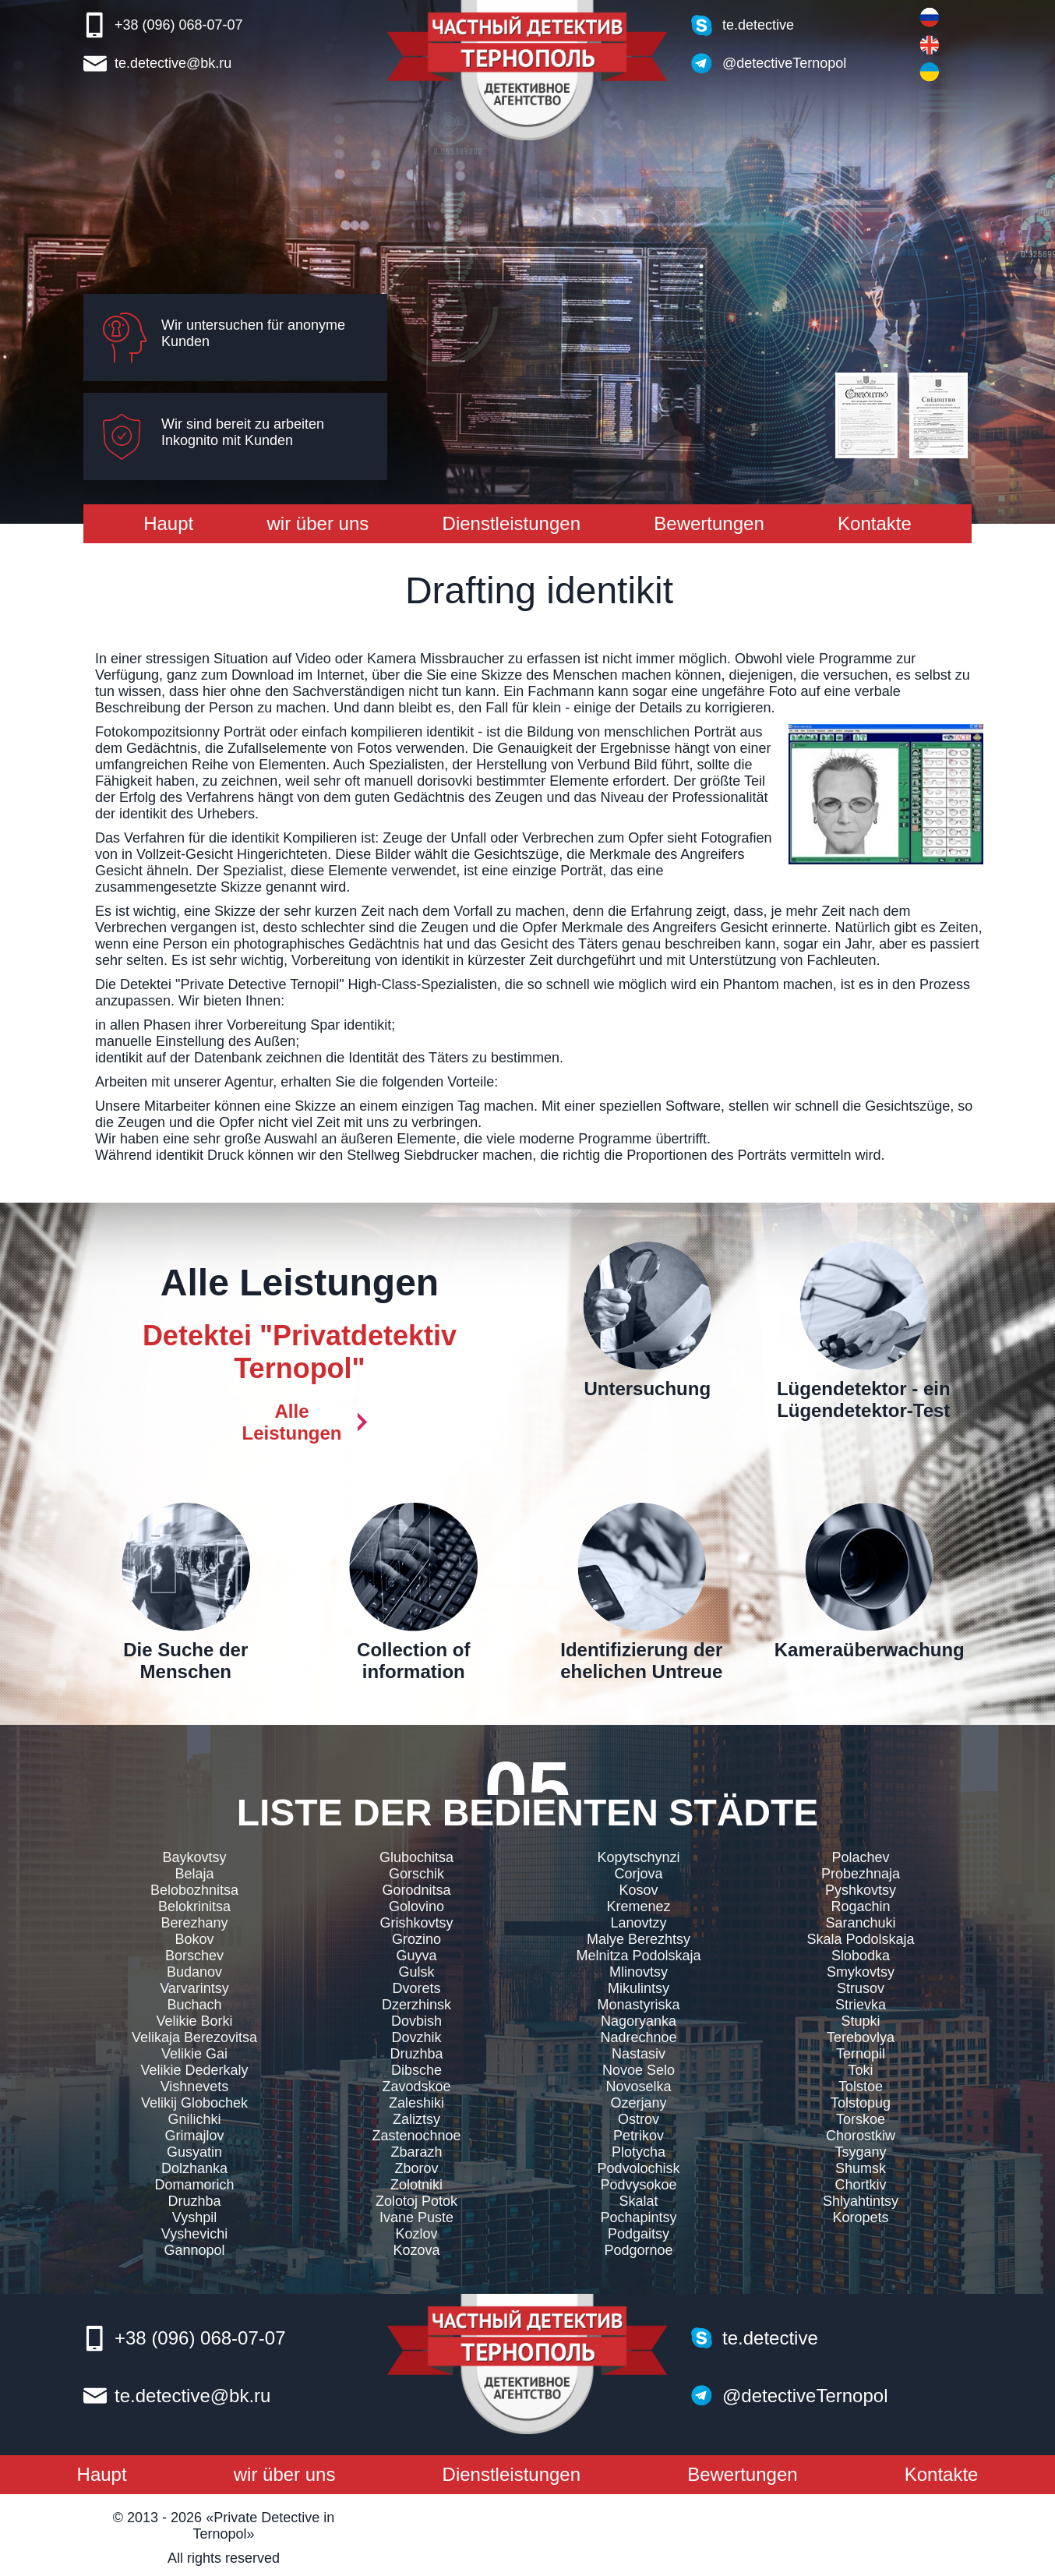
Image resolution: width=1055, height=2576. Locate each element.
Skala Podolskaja (860, 1939)
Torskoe (860, 2119)
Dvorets (416, 1988)
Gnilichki (194, 2119)
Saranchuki (860, 1923)
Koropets (860, 2217)
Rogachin (860, 1906)
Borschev (194, 1955)
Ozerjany (638, 2103)
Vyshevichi (194, 2234)
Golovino (416, 1906)
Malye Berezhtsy (638, 1939)
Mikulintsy (638, 1988)
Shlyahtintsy (860, 2201)
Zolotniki (416, 2185)
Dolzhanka (194, 2168)
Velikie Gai (194, 2054)
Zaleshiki (416, 2103)
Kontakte (875, 523)
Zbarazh (416, 2152)
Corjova (638, 1874)
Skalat (638, 2201)
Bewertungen (709, 523)
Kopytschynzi (638, 1857)
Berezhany (194, 1923)
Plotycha (638, 2152)
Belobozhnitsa (194, 1890)
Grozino (416, 1939)
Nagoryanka (638, 2021)
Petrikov (638, 2135)
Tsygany (860, 2152)
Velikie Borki (194, 2021)
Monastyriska (638, 2004)
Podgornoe (638, 2250)
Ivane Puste (416, 2217)
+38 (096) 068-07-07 (179, 25)
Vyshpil (194, 2217)
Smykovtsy (860, 1972)
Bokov (194, 1939)
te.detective (758, 25)
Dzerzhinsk (416, 2004)
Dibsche (416, 2070)
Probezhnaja (860, 1874)
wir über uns (318, 523)
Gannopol (194, 2250)
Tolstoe (860, 2086)
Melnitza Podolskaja (638, 1955)
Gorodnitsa (416, 1890)
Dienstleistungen (511, 523)
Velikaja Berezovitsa (194, 2037)
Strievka (860, 2004)
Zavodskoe (416, 2086)
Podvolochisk (638, 2168)
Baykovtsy (194, 1857)
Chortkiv (860, 2185)
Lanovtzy (638, 1923)
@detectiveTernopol (784, 63)
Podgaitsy (638, 2234)
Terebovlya (860, 2037)
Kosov (638, 1890)
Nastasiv (638, 2054)
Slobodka (860, 1955)
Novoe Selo (638, 2070)
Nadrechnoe (638, 2037)
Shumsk (860, 2168)
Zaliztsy (416, 2119)
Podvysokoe (638, 2185)
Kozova (416, 2250)
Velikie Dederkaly (194, 2070)
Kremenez (638, 1906)
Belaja (194, 1874)
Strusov (860, 1988)
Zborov (416, 2168)
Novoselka (638, 2086)
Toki (860, 2070)
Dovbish (416, 2021)
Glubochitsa (416, 1857)
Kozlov (416, 2234)
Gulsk (416, 1972)
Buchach (194, 2004)
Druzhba (194, 2201)
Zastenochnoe (416, 2135)
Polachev (860, 1857)
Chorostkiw (860, 2135)
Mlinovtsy (638, 1972)
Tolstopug (861, 2103)
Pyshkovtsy (860, 1890)
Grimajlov (194, 2135)
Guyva (416, 1955)
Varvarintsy (194, 1988)
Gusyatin (194, 2152)
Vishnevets (195, 2086)
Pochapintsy (638, 2217)
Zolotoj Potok (416, 2201)
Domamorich (194, 2185)
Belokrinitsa (194, 1906)
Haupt (168, 523)
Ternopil (860, 2054)
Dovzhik (416, 2037)
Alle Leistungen (291, 1422)
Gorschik (416, 1874)
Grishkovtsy (416, 1923)
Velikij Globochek (194, 2103)
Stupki (860, 2021)
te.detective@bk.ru (173, 63)
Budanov (194, 1972)
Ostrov (638, 2119)
